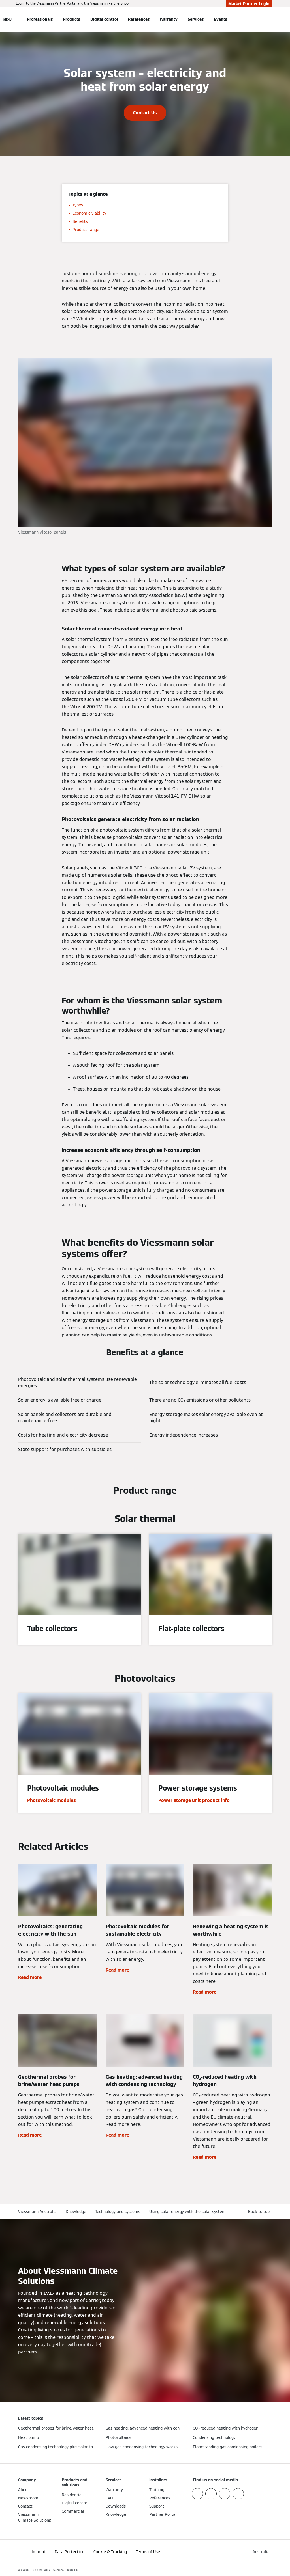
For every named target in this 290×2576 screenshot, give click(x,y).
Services (196, 19)
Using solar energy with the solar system (187, 2211)
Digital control (104, 19)
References (139, 19)
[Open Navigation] (7, 19)
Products (71, 19)
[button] (260, 2211)
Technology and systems (117, 2211)
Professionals (40, 19)
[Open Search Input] (269, 19)
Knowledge (76, 2211)
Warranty (169, 19)
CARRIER (71, 2570)
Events (220, 19)
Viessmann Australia (37, 2211)
